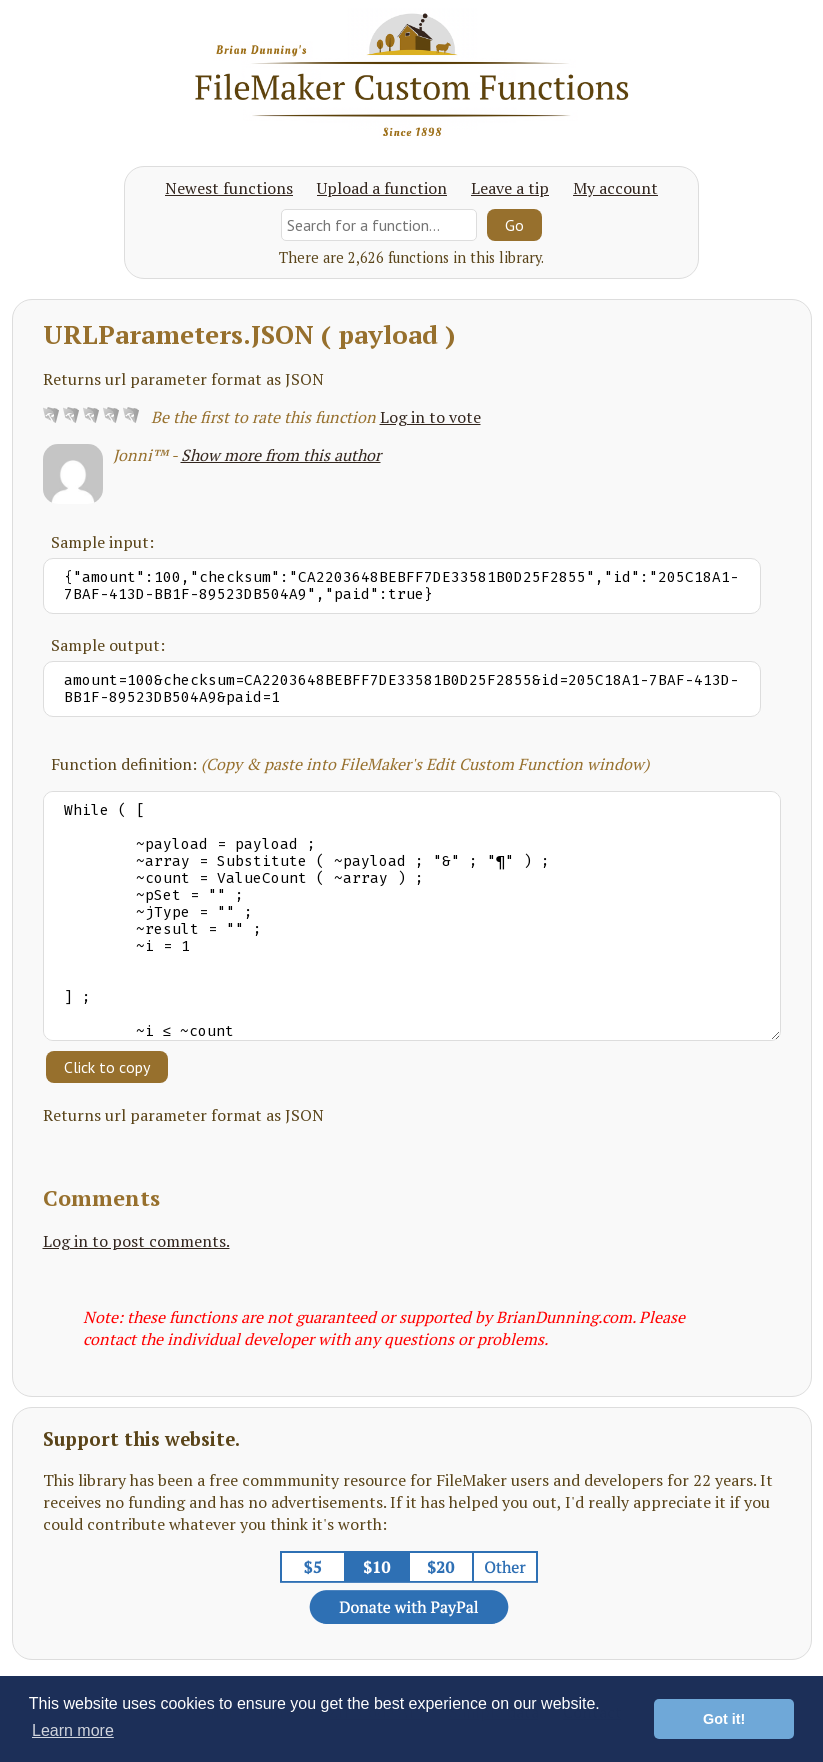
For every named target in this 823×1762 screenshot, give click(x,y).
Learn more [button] (73, 1730)
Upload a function (382, 188)
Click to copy (107, 1067)
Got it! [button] (724, 1719)
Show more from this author (281, 455)
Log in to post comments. (136, 1241)
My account (615, 188)
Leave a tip (510, 188)
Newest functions (229, 188)
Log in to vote (430, 417)
